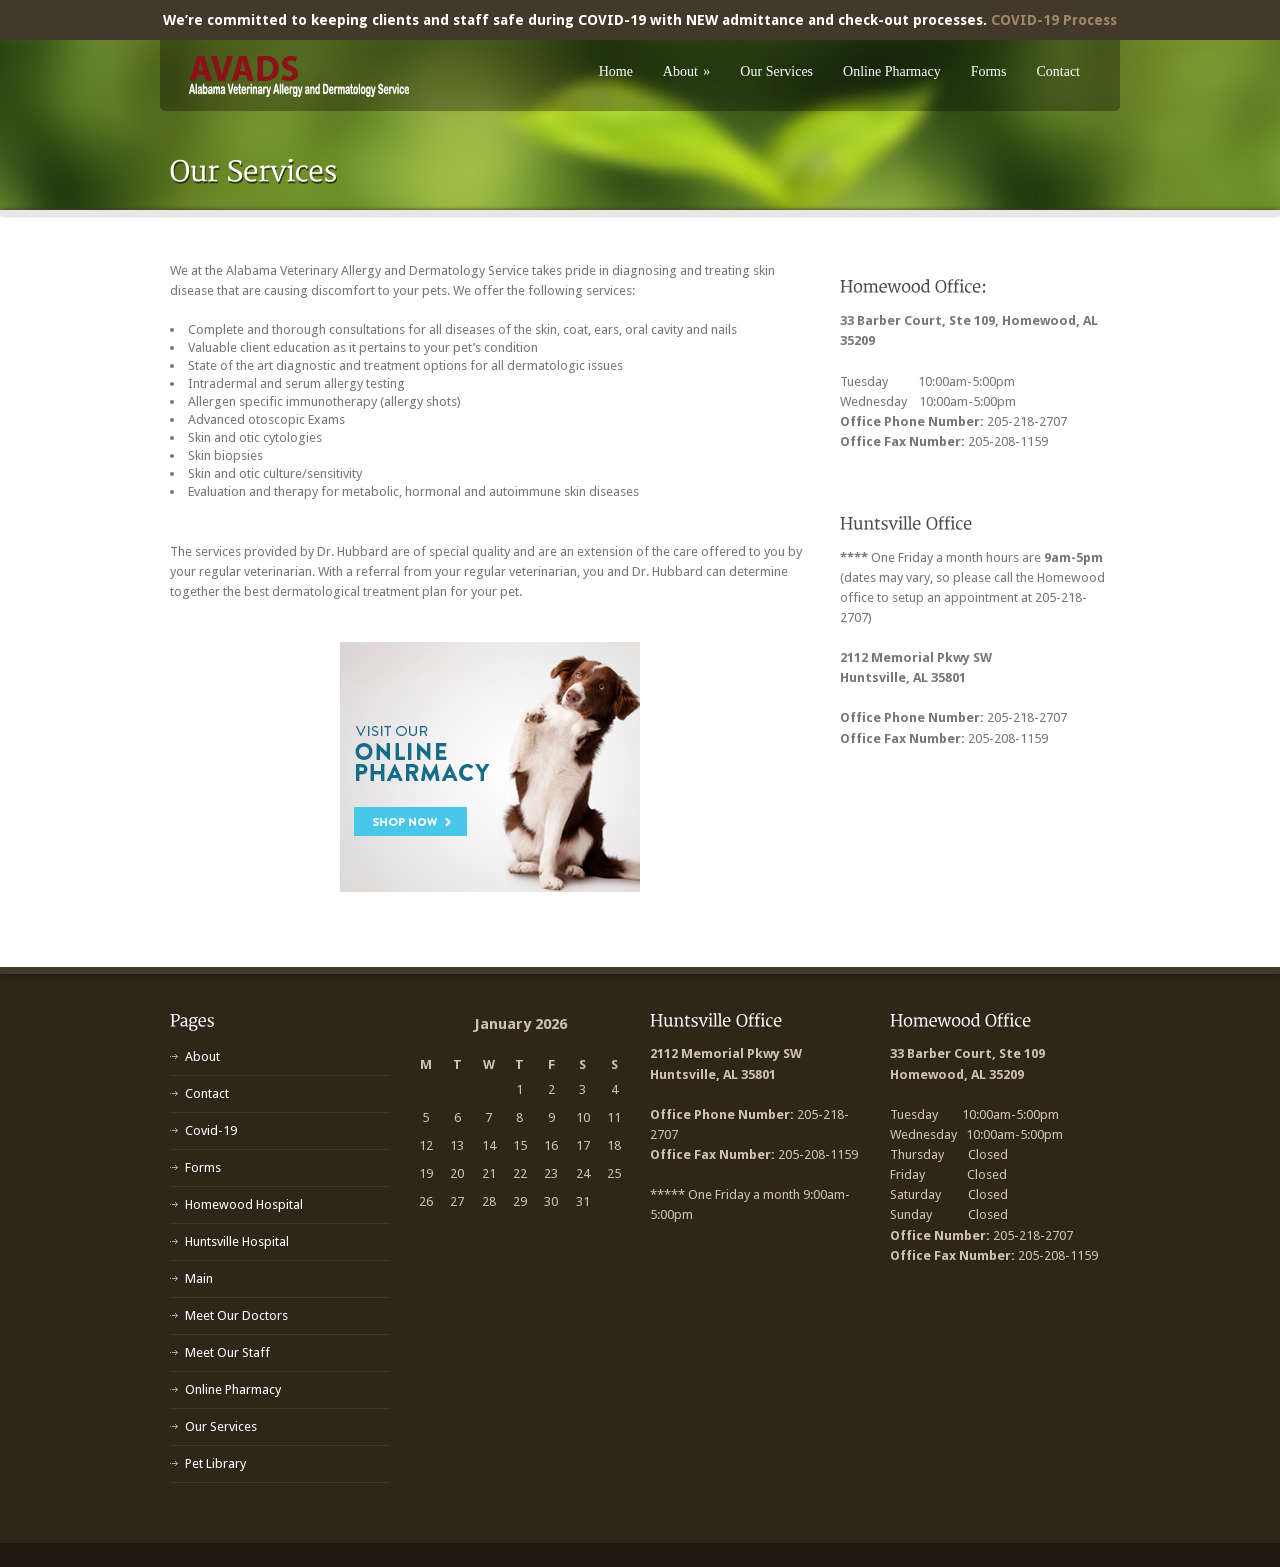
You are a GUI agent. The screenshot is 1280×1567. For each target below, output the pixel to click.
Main (199, 1278)
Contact (1058, 71)
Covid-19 (211, 1130)
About (687, 71)
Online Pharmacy (892, 71)
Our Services (776, 71)
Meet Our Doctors (236, 1315)
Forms (989, 71)
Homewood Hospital (244, 1204)
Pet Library (215, 1463)
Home (616, 71)
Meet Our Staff (227, 1352)
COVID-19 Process (1054, 20)
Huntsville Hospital (237, 1241)
